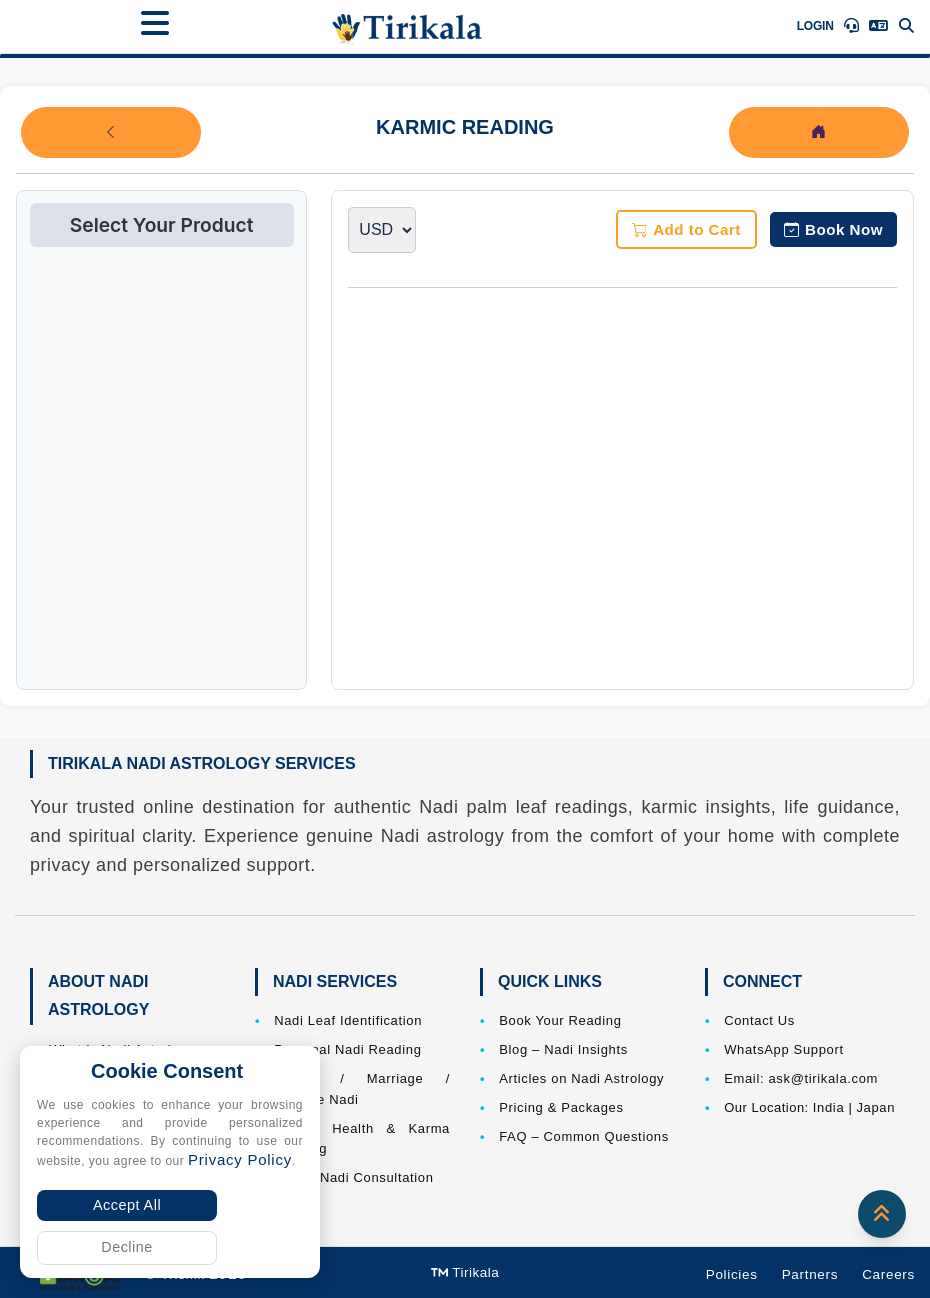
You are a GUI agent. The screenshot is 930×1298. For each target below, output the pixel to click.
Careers (888, 1274)
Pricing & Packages (561, 1107)
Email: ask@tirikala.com (801, 1078)
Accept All (127, 1205)
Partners (810, 1274)
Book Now (833, 229)
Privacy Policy (240, 1159)
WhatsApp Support (784, 1049)
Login (815, 26)
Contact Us (759, 1020)
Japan (875, 1107)
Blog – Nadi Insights (563, 1049)
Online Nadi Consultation (353, 1177)
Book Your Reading (560, 1020)
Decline (127, 1247)
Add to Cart (686, 229)
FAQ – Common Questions (584, 1136)
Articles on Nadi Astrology (581, 1078)
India (828, 1107)
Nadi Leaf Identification (348, 1020)
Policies (732, 1274)
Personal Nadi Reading (347, 1049)
